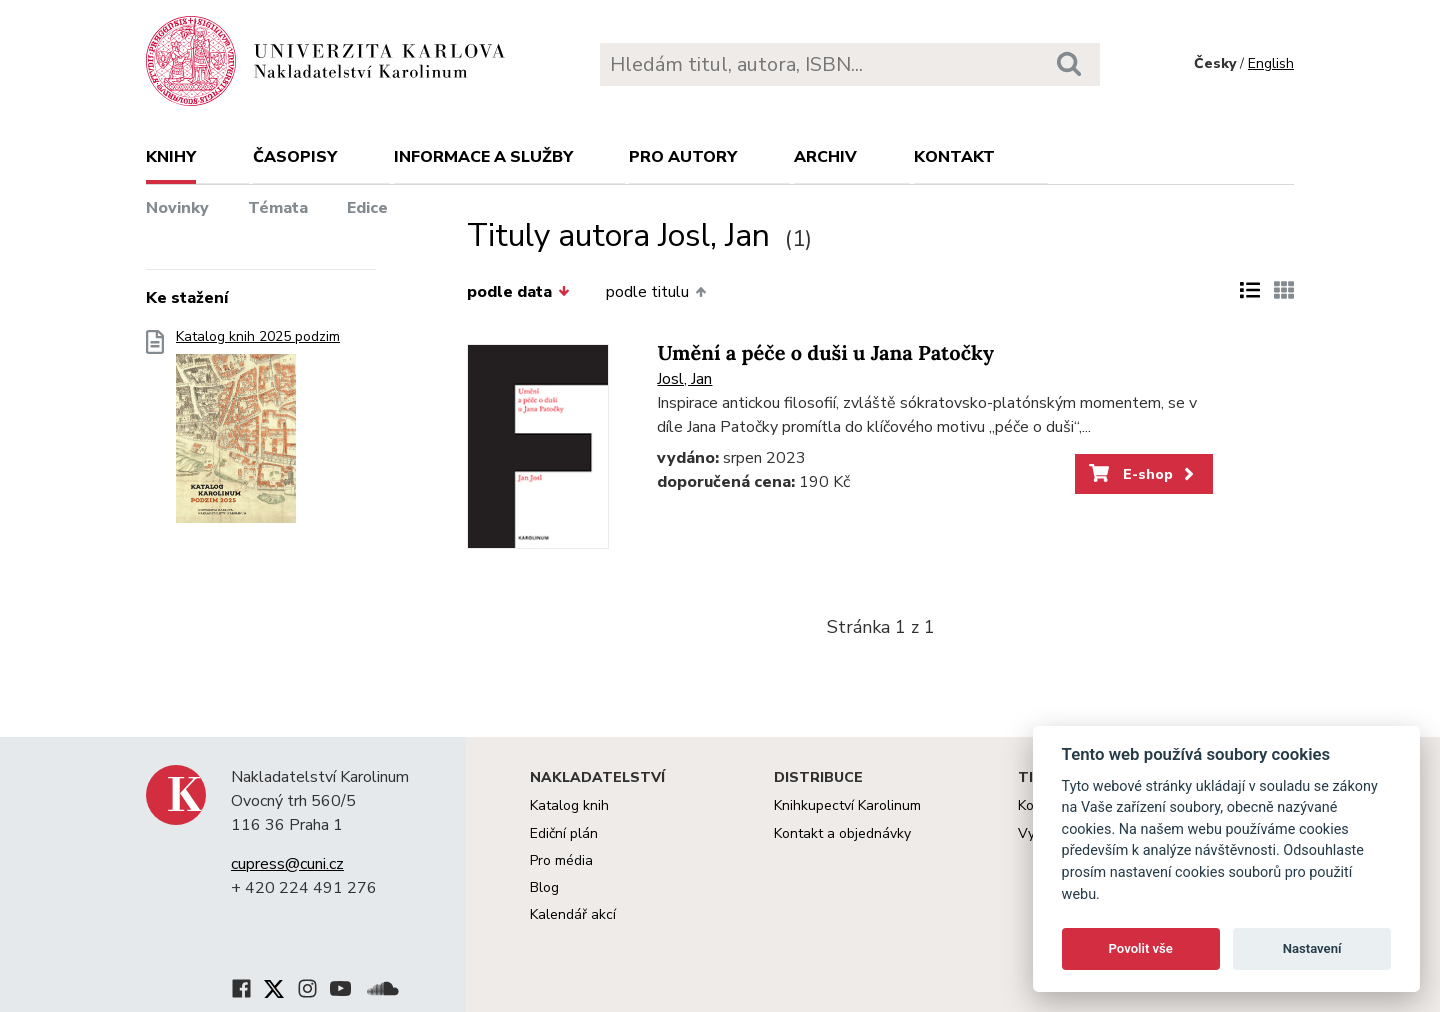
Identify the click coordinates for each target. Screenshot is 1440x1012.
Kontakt (954, 157)
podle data (518, 292)
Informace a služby (483, 157)
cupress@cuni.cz (287, 864)
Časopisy (295, 157)
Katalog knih (569, 805)
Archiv (825, 157)
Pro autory (683, 157)
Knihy (171, 157)
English (1271, 63)
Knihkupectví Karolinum (847, 805)
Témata (278, 208)
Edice (367, 208)
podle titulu (656, 292)
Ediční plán (564, 833)
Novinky (177, 208)
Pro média (561, 860)
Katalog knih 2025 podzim (258, 432)
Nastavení (1312, 948)
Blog (544, 887)
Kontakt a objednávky (842, 833)
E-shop (1143, 474)
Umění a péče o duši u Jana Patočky (825, 353)
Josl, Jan (684, 379)
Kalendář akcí (573, 914)
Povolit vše (1141, 948)
